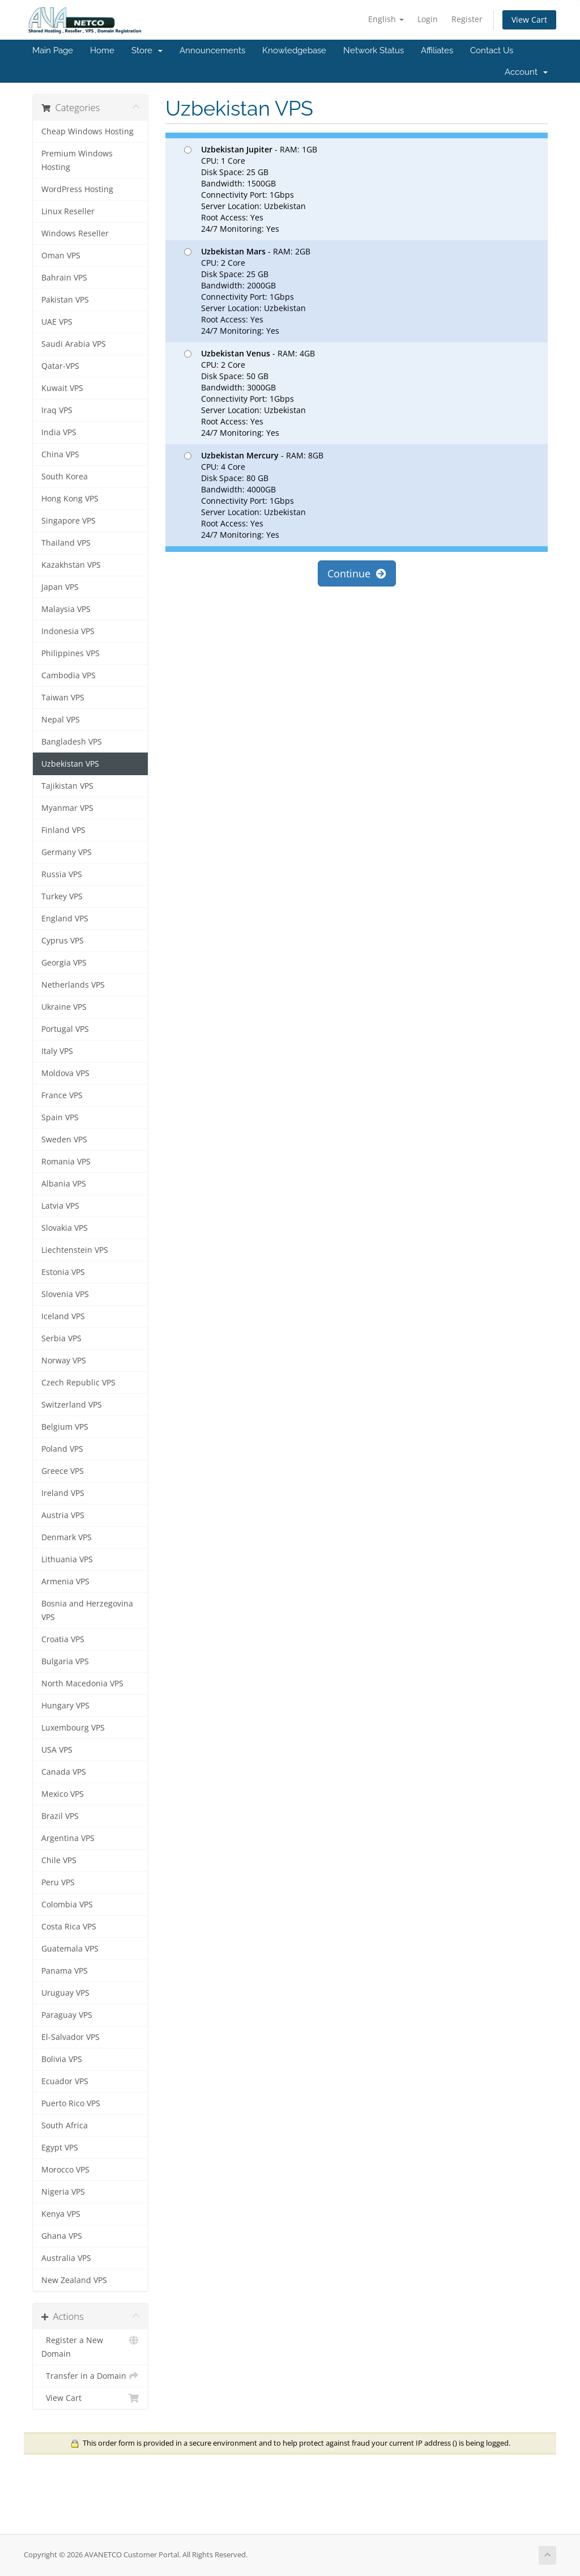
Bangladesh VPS (71, 742)
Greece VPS (62, 1471)
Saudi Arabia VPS (73, 344)
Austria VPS (62, 1515)
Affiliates (437, 50)
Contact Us (491, 50)
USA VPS (56, 1750)
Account (526, 72)
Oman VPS (60, 255)
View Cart (529, 19)
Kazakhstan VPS (71, 565)
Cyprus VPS (62, 941)
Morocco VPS (65, 2170)
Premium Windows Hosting (77, 160)
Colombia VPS (67, 1904)
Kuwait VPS (62, 388)
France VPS (62, 1095)
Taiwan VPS (62, 697)
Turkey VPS (62, 896)
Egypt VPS (59, 2148)
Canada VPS (63, 1772)
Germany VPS (66, 852)
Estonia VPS (63, 1272)
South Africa (64, 2125)
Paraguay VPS (66, 2015)
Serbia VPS (61, 1338)
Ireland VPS (62, 1493)
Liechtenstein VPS (74, 1250)
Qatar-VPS (60, 366)
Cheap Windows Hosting (87, 131)
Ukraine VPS (64, 1007)
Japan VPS (60, 587)
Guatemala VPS (70, 1949)
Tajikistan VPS (67, 786)
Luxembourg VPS (73, 1728)
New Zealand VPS (74, 2280)
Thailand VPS (66, 543)
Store (147, 50)
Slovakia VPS (64, 1228)
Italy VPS (57, 1051)
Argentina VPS (68, 1838)
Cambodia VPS (68, 675)
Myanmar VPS (67, 808)
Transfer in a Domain (90, 2376)
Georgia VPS (64, 963)
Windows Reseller (75, 233)
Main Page (52, 50)
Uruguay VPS (65, 1993)
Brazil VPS (60, 1816)
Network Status (373, 50)
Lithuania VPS (67, 1559)
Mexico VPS (62, 1794)
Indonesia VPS (68, 631)
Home (102, 50)
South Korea (64, 476)
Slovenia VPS (65, 1294)
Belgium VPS (64, 1427)
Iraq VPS (56, 410)
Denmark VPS (66, 1537)
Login (427, 19)
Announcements (212, 50)
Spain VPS (60, 1117)
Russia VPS (61, 874)
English (386, 19)
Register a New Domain (90, 2346)
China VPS (60, 454)
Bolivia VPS (61, 2059)
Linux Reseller (68, 211)
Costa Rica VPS (68, 1927)
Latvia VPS (60, 1206)
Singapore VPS (68, 521)
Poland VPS (62, 1449)
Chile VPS (58, 1860)
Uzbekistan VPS (70, 764)
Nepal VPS (60, 720)
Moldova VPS (65, 1073)
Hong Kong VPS (70, 499)
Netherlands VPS (73, 985)
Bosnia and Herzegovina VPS (87, 1610)
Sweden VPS (64, 1139)
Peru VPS (58, 1882)
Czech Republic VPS (78, 1383)
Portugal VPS (65, 1029)
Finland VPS (63, 830)
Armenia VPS (65, 1581)
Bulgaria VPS (65, 1661)
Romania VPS (66, 1162)
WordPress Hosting (77, 189)
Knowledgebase (294, 50)
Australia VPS (66, 2258)
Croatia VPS (62, 1639)
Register (467, 19)
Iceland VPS (63, 1316)
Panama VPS (64, 1971)
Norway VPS (63, 1360)
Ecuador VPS (64, 2081)
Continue (356, 573)
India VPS (58, 432)
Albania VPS (63, 1184)
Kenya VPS (60, 2214)
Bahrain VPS (64, 278)
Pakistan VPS (65, 300)
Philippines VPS (70, 653)
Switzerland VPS (71, 1405)
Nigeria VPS (63, 2192)
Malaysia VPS (66, 609)
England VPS (64, 918)
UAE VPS (56, 322)
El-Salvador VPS (70, 2037)
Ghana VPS (61, 2236)
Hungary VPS (65, 1706)
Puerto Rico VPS (70, 2103)
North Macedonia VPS (82, 1683)
